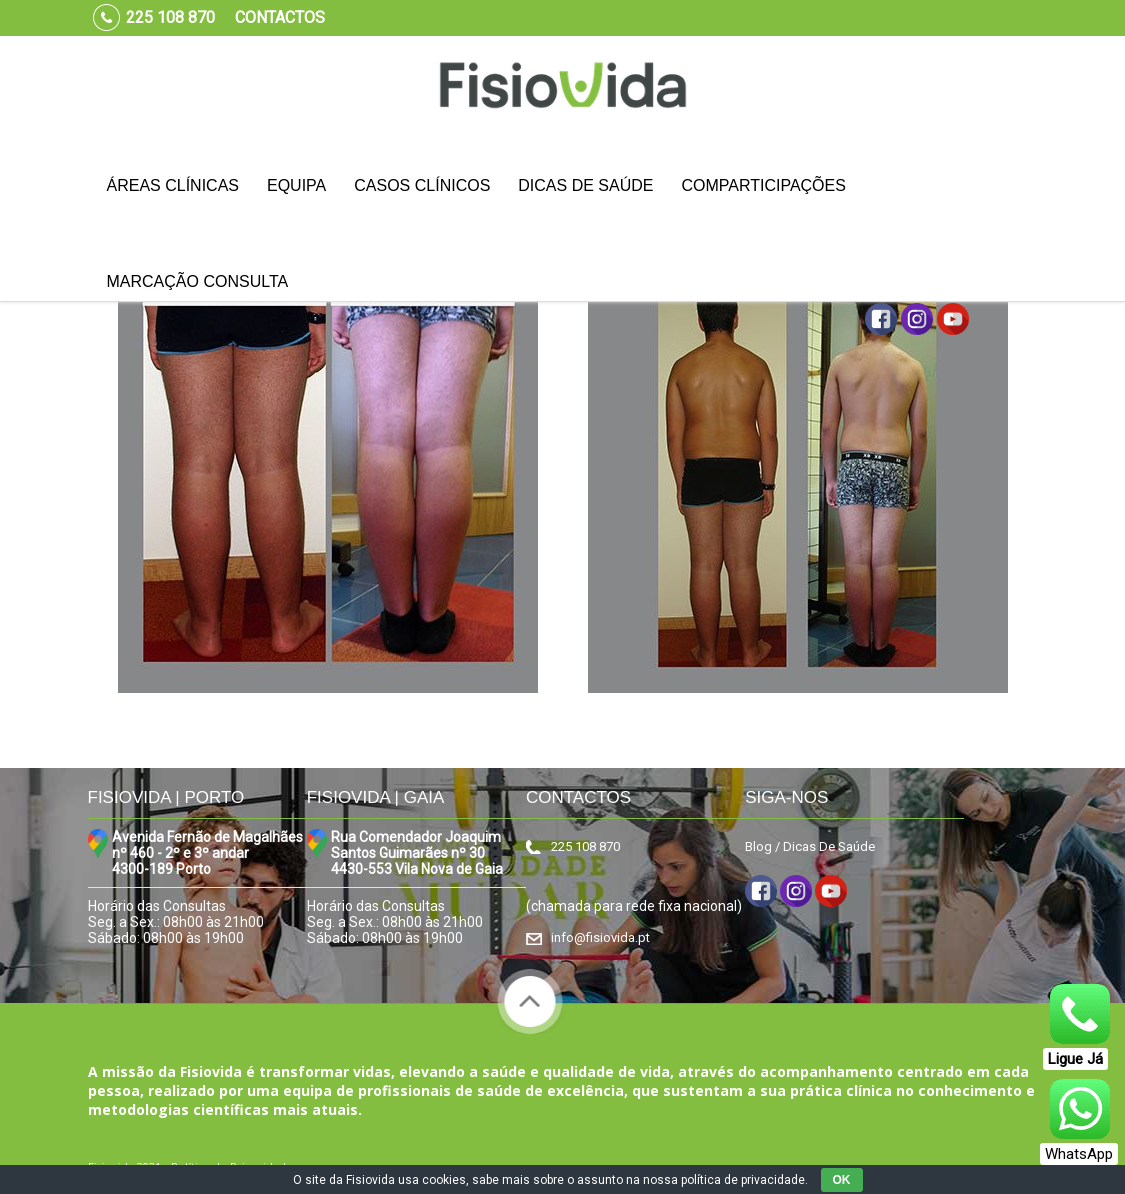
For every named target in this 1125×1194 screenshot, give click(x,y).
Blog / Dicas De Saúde (810, 846)
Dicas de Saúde (585, 185)
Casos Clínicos (422, 185)
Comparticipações (763, 185)
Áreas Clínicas (173, 185)
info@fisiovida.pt (600, 937)
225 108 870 (585, 846)
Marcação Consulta (198, 281)
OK (842, 1180)
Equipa (296, 185)
